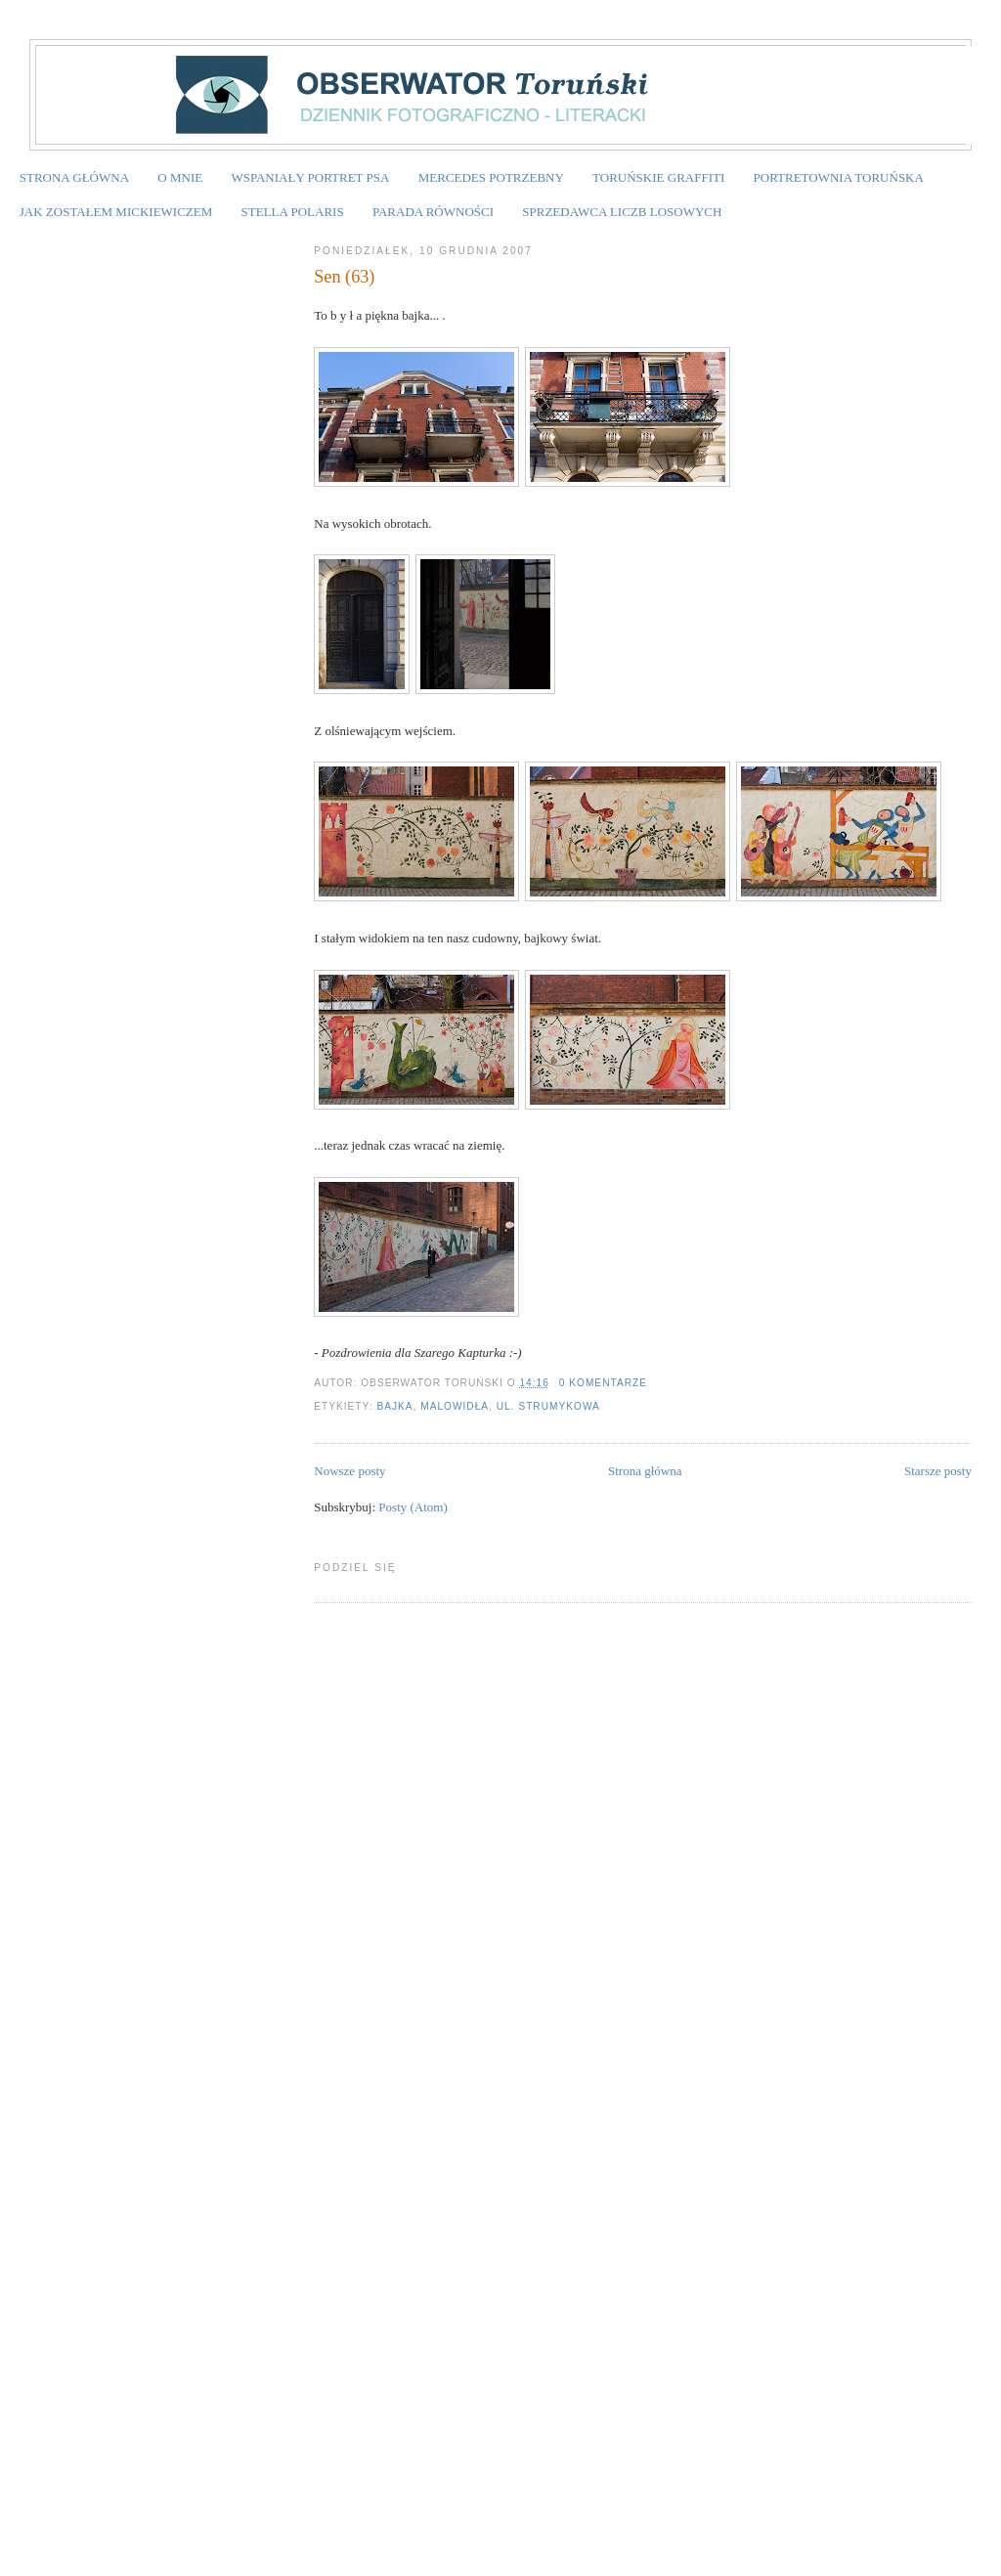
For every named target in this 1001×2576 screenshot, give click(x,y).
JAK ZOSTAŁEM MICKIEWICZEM (116, 211)
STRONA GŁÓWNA (74, 177)
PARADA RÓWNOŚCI (433, 211)
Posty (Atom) (412, 1507)
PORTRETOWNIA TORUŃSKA (839, 177)
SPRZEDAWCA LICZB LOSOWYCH (621, 211)
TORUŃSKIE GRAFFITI (658, 177)
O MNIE (179, 177)
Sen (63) (344, 276)
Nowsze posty (349, 1470)
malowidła (454, 1406)
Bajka (394, 1406)
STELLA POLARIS (292, 211)
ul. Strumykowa (548, 1406)
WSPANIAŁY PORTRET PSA (310, 177)
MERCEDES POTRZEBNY (491, 177)
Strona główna (644, 1470)
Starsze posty (938, 1470)
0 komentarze (603, 1382)
